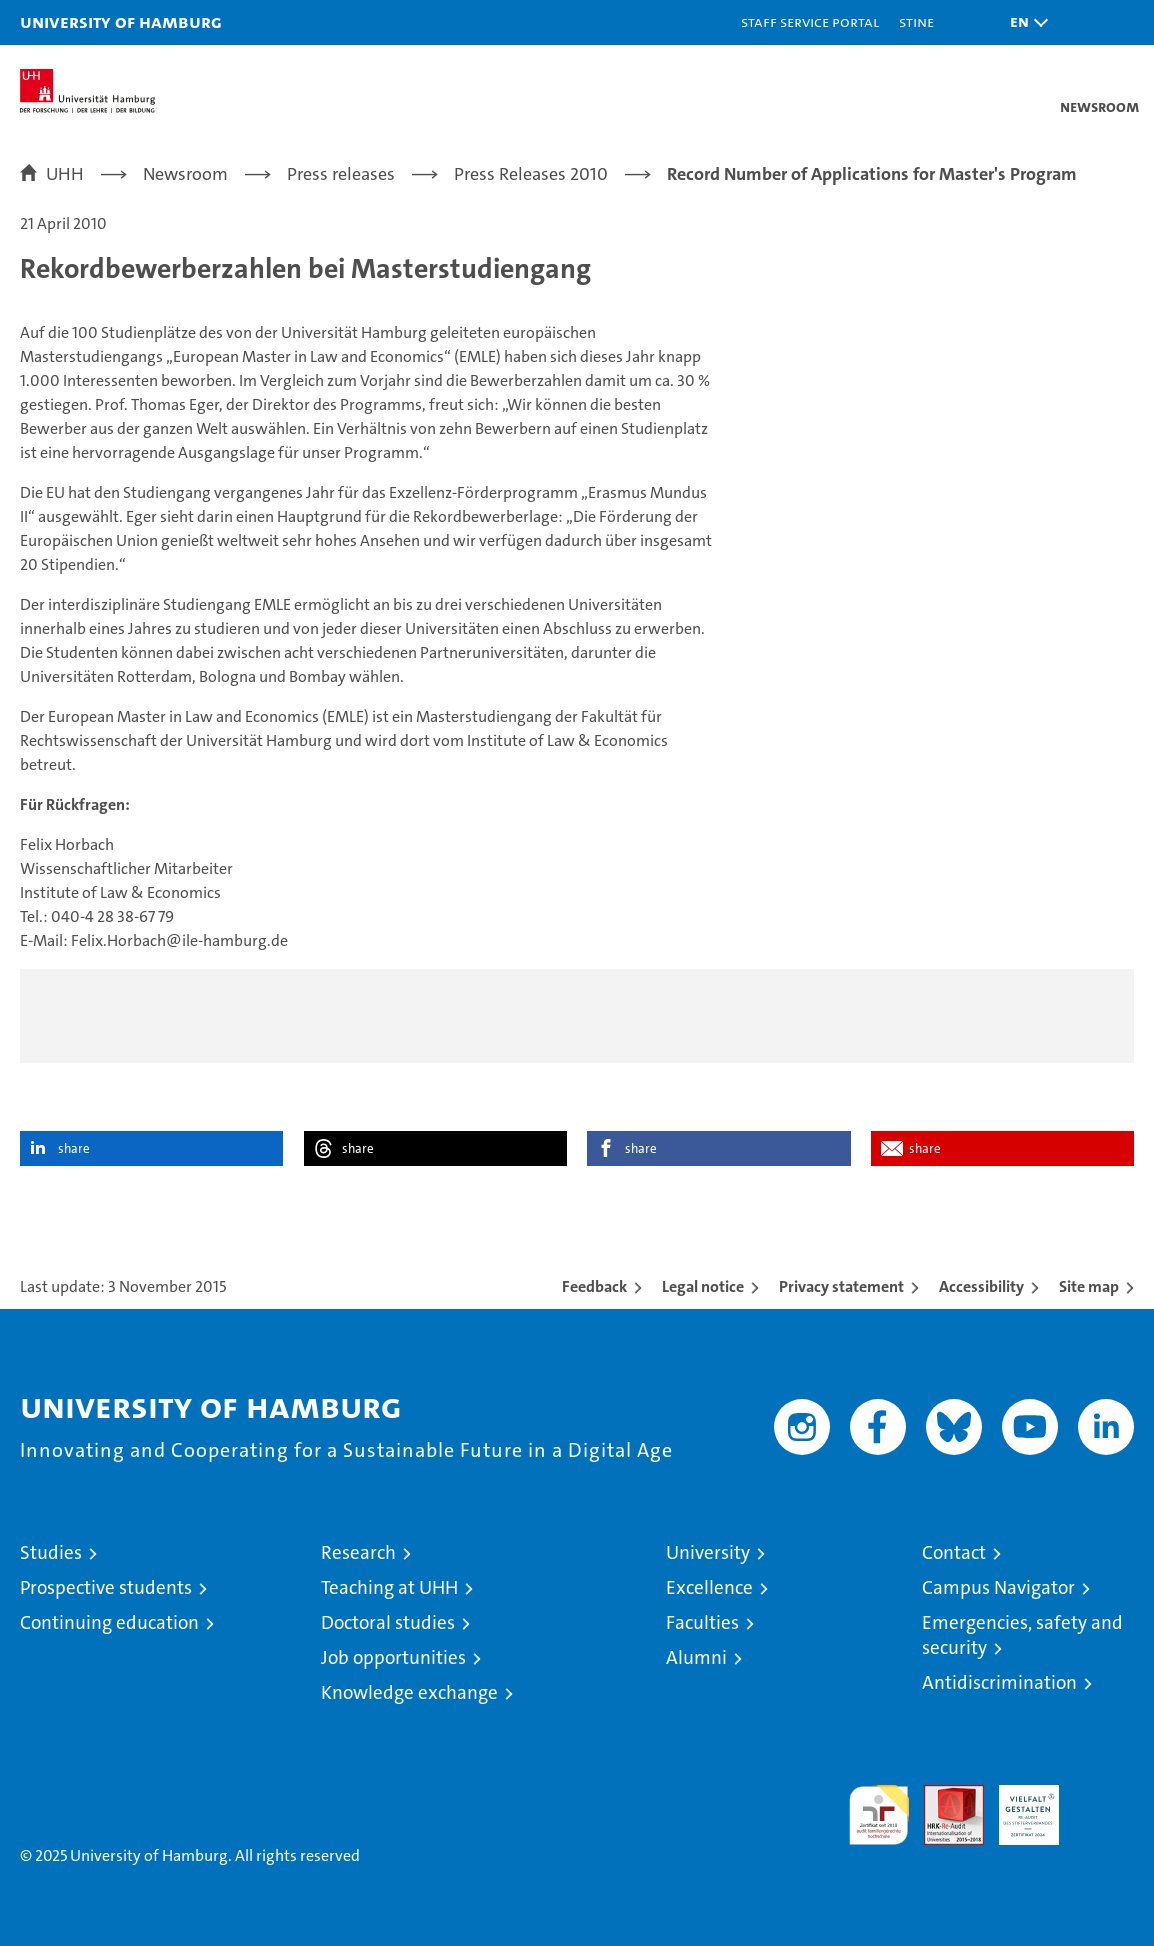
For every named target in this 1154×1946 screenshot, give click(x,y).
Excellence (709, 1587)
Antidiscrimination (999, 1682)
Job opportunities (393, 1657)
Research (358, 1552)
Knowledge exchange (409, 1692)
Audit (943, 1795)
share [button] (74, 1148)
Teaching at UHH (389, 1587)
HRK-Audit (1018, 1806)
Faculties (702, 1622)
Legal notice (703, 1286)
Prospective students (106, 1587)
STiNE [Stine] (916, 21)
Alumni (696, 1657)
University (708, 1552)
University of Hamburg (121, 21)
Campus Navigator (998, 1587)
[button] (1024, 22)
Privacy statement (841, 1286)
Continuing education (109, 1622)
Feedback (594, 1286)
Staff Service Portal (810, 21)
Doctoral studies (388, 1622)
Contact (954, 1552)
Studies (51, 1552)
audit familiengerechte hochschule (879, 1815)
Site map (1089, 1286)
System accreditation (1104, 1806)
